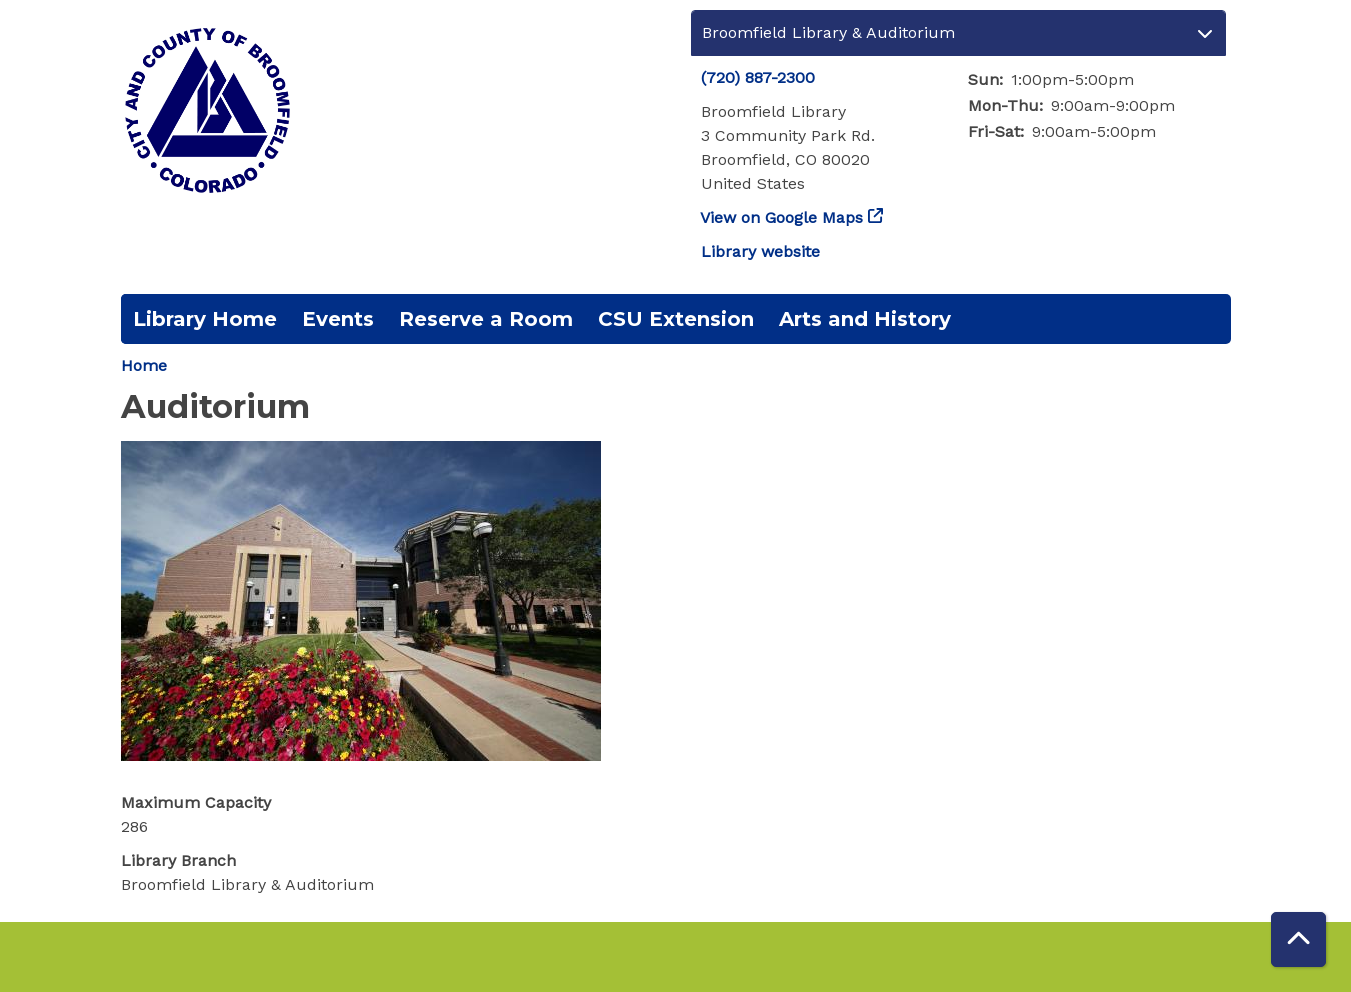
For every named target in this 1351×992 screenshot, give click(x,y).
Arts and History (865, 319)
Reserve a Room (486, 319)
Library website (760, 251)
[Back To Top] (1298, 939)
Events (338, 319)
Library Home (205, 319)
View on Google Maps (782, 217)
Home (144, 365)
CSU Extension (676, 319)
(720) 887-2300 (758, 77)
